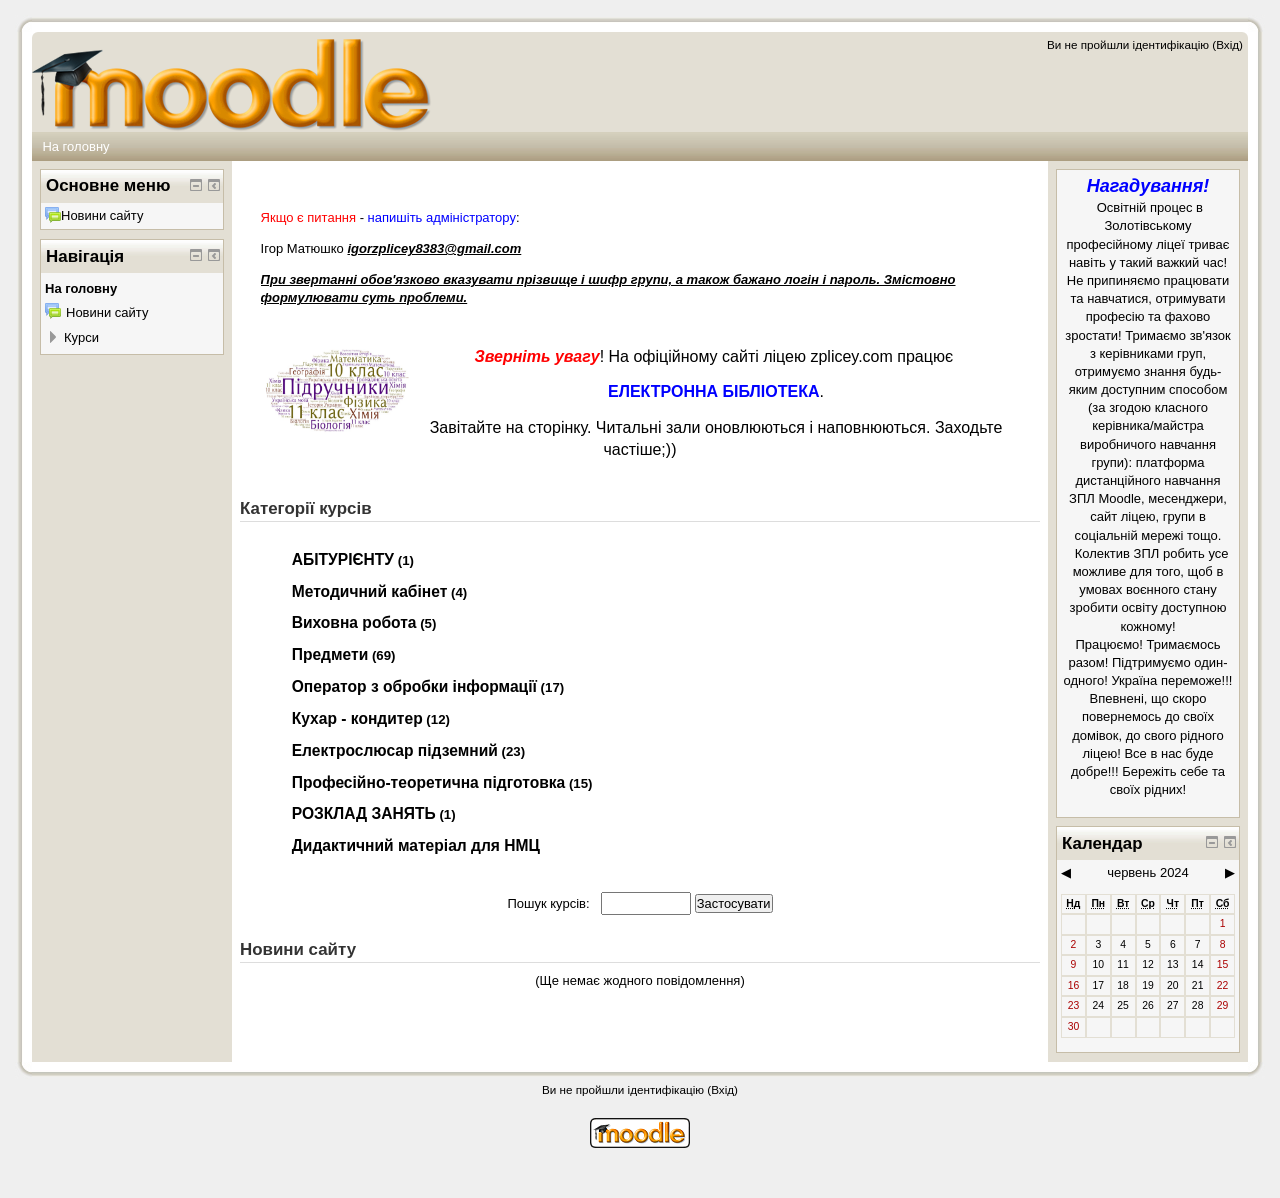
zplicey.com (851, 356)
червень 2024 (1148, 872)
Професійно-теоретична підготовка (429, 782)
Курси (81, 337)
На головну (75, 146)
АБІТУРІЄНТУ (343, 559)
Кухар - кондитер (357, 718)
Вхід (1227, 44)
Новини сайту (94, 215)
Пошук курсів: (550, 903)
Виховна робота (354, 622)
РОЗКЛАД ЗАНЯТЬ (364, 813)
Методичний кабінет (370, 591)
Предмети (330, 654)
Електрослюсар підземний (395, 750)
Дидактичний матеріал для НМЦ (416, 845)
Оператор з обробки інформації (414, 686)
